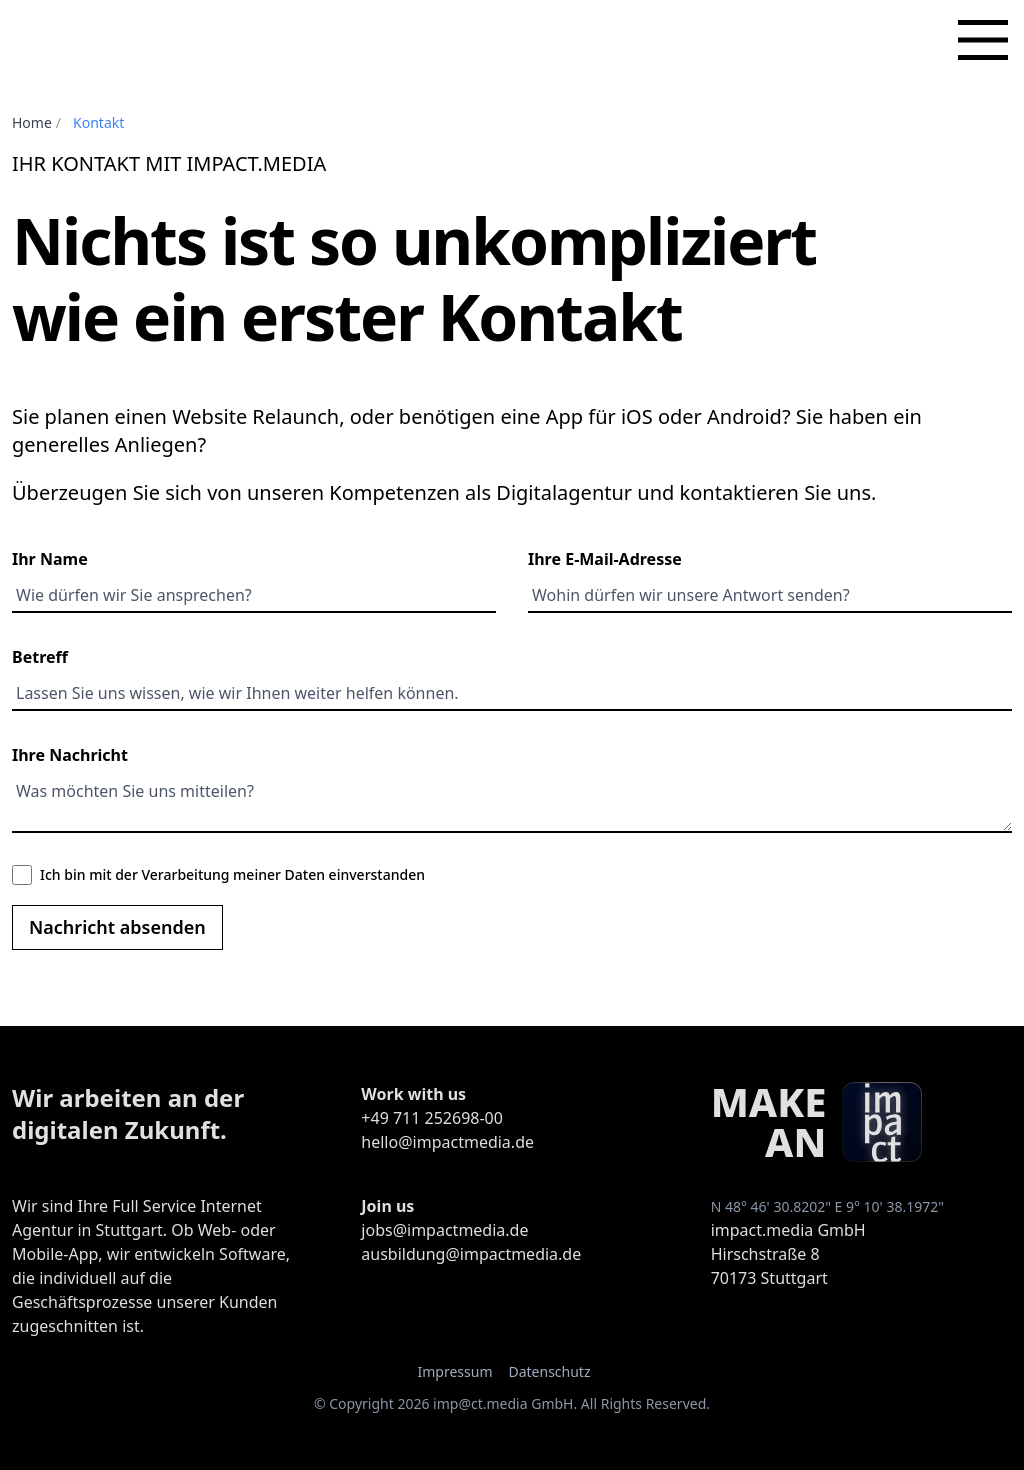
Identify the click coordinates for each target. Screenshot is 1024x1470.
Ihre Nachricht (70, 755)
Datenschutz (549, 1371)
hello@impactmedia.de (447, 1142)
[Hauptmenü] (983, 40)
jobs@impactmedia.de (444, 1230)
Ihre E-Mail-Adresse (605, 559)
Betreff (40, 657)
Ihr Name (50, 559)
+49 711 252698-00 (432, 1118)
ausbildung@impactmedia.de (471, 1254)
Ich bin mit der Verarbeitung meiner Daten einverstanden (232, 874)
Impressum (454, 1371)
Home (32, 122)
